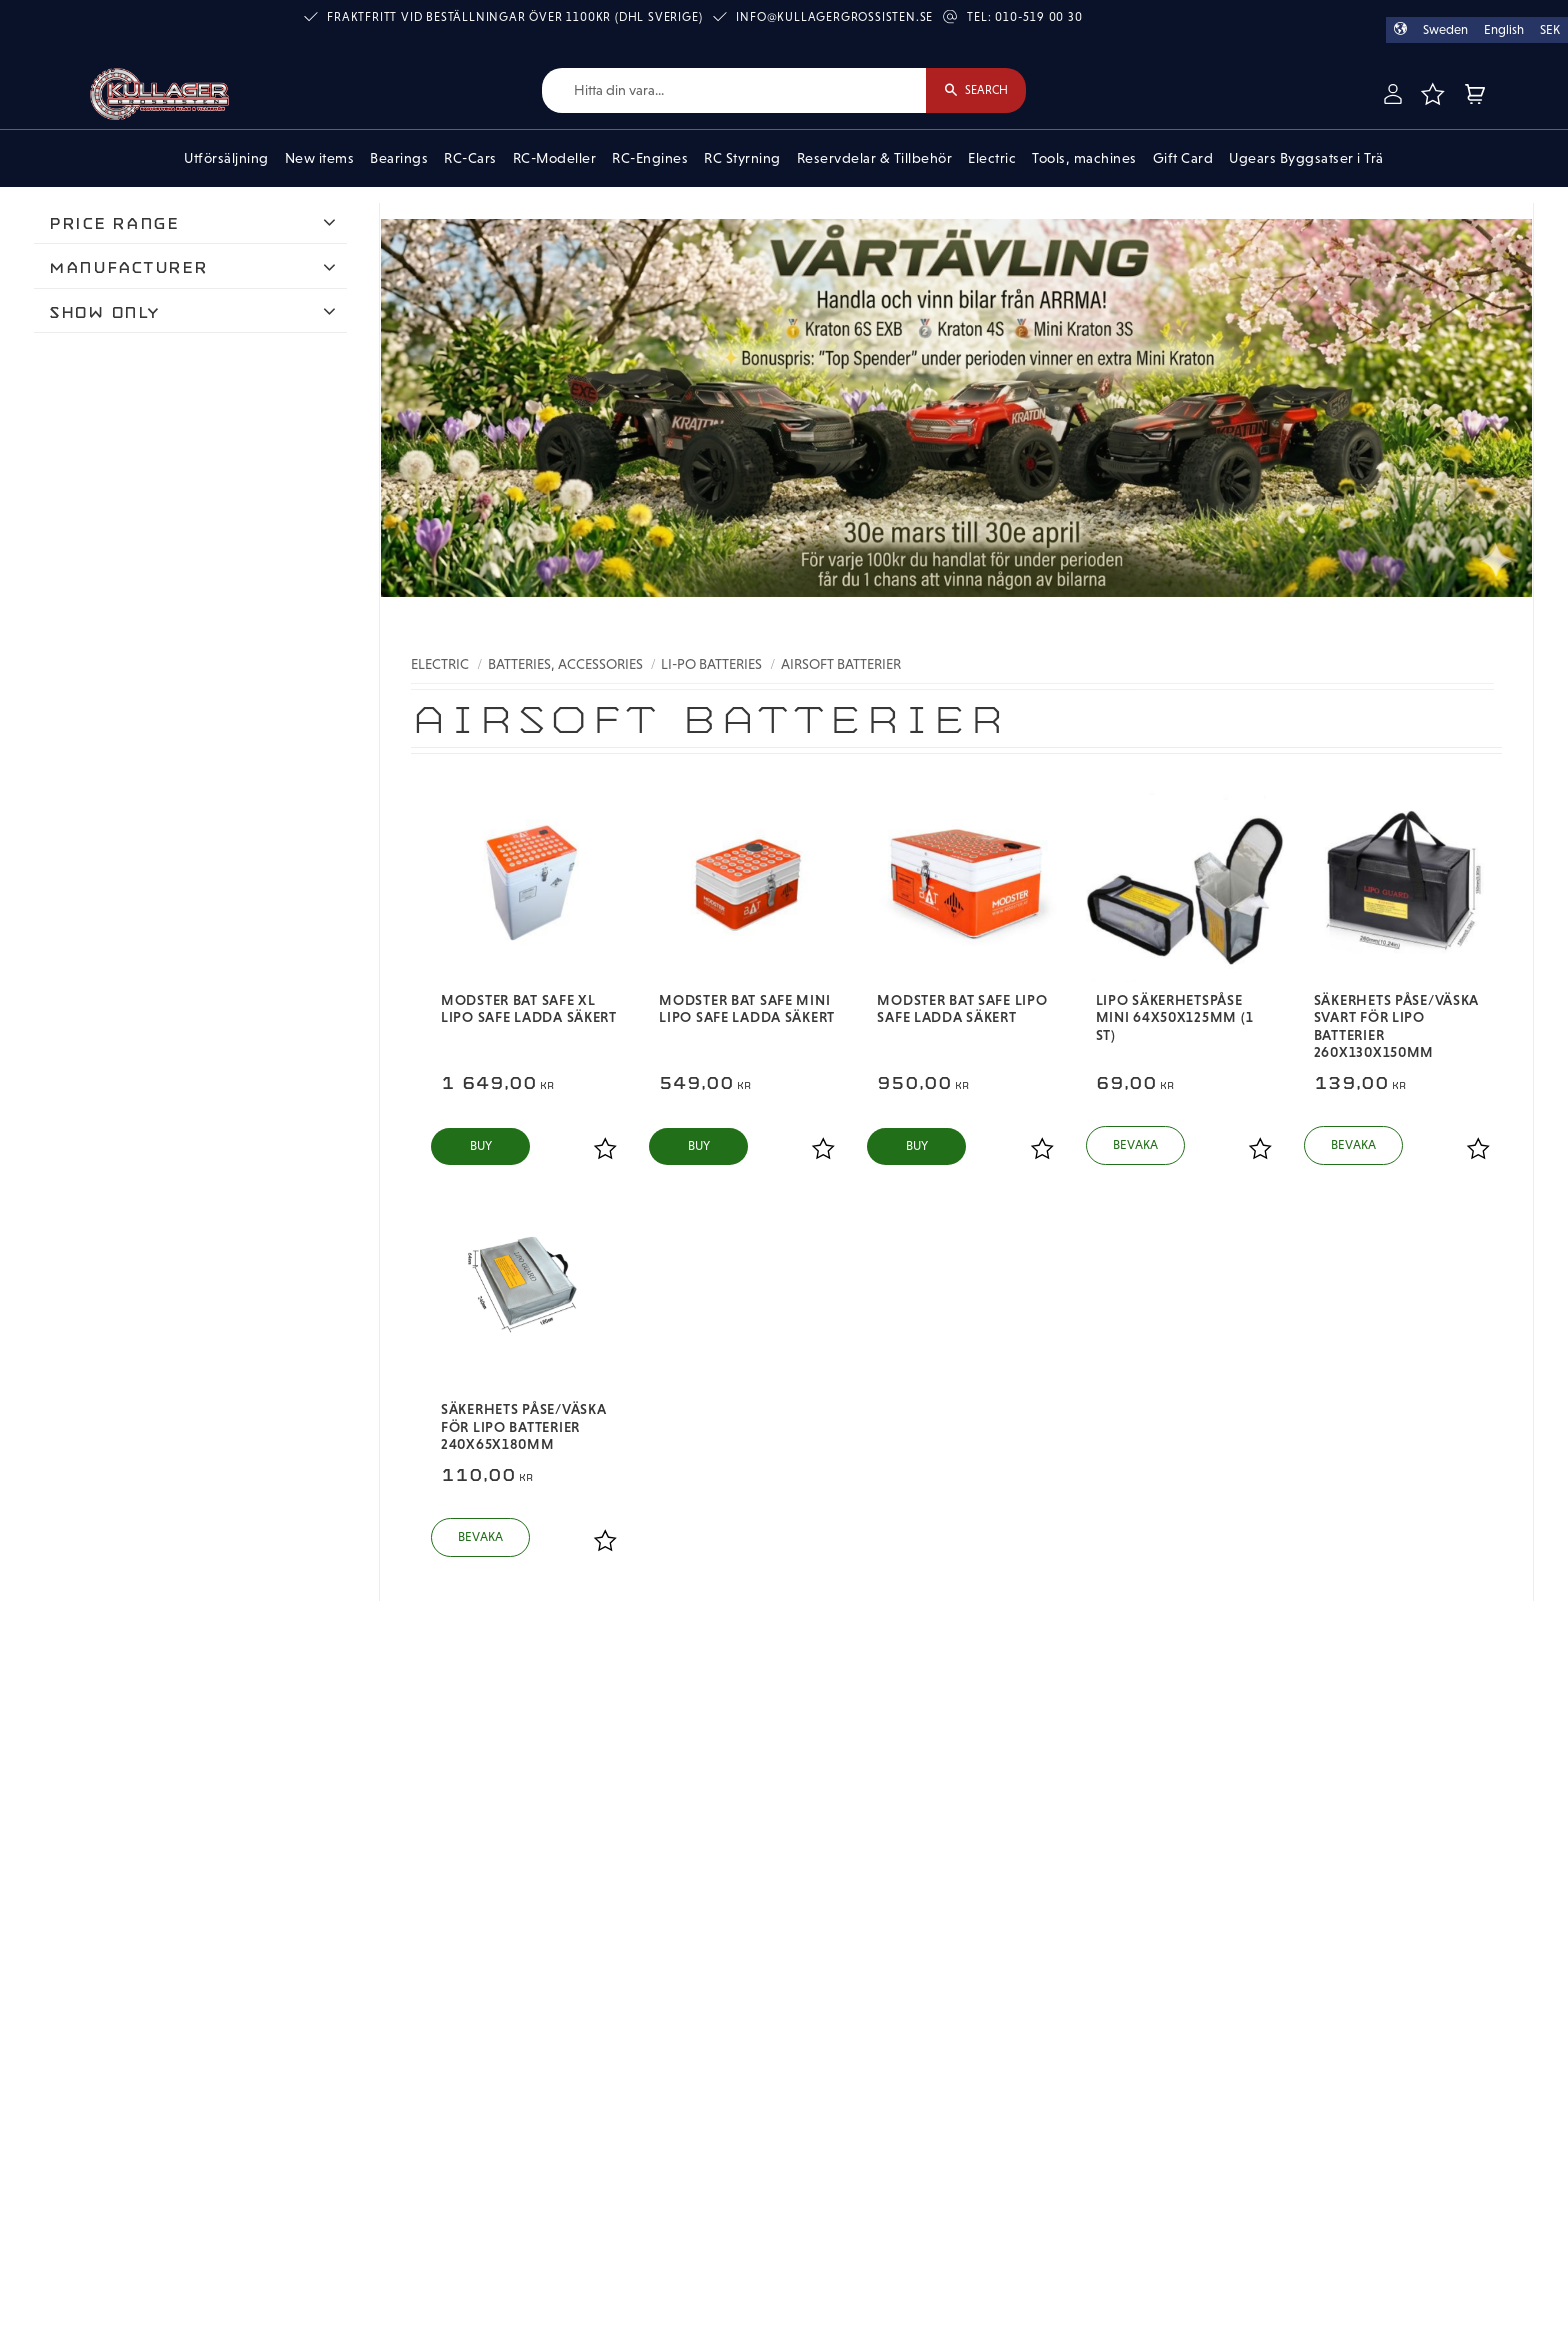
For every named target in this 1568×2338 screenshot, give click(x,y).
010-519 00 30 (1038, 17)
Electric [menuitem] (992, 158)
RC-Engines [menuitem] (650, 158)
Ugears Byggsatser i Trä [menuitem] (1306, 158)
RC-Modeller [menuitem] (555, 158)
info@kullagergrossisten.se (834, 17)
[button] (1432, 94)
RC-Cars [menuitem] (470, 158)
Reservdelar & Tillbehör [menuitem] (875, 158)
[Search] (976, 90)
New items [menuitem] (320, 158)
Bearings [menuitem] (399, 158)
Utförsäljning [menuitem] (226, 158)
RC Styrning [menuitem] (742, 158)
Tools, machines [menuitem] (1084, 158)
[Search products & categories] (734, 90)
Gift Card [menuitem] (1183, 158)
